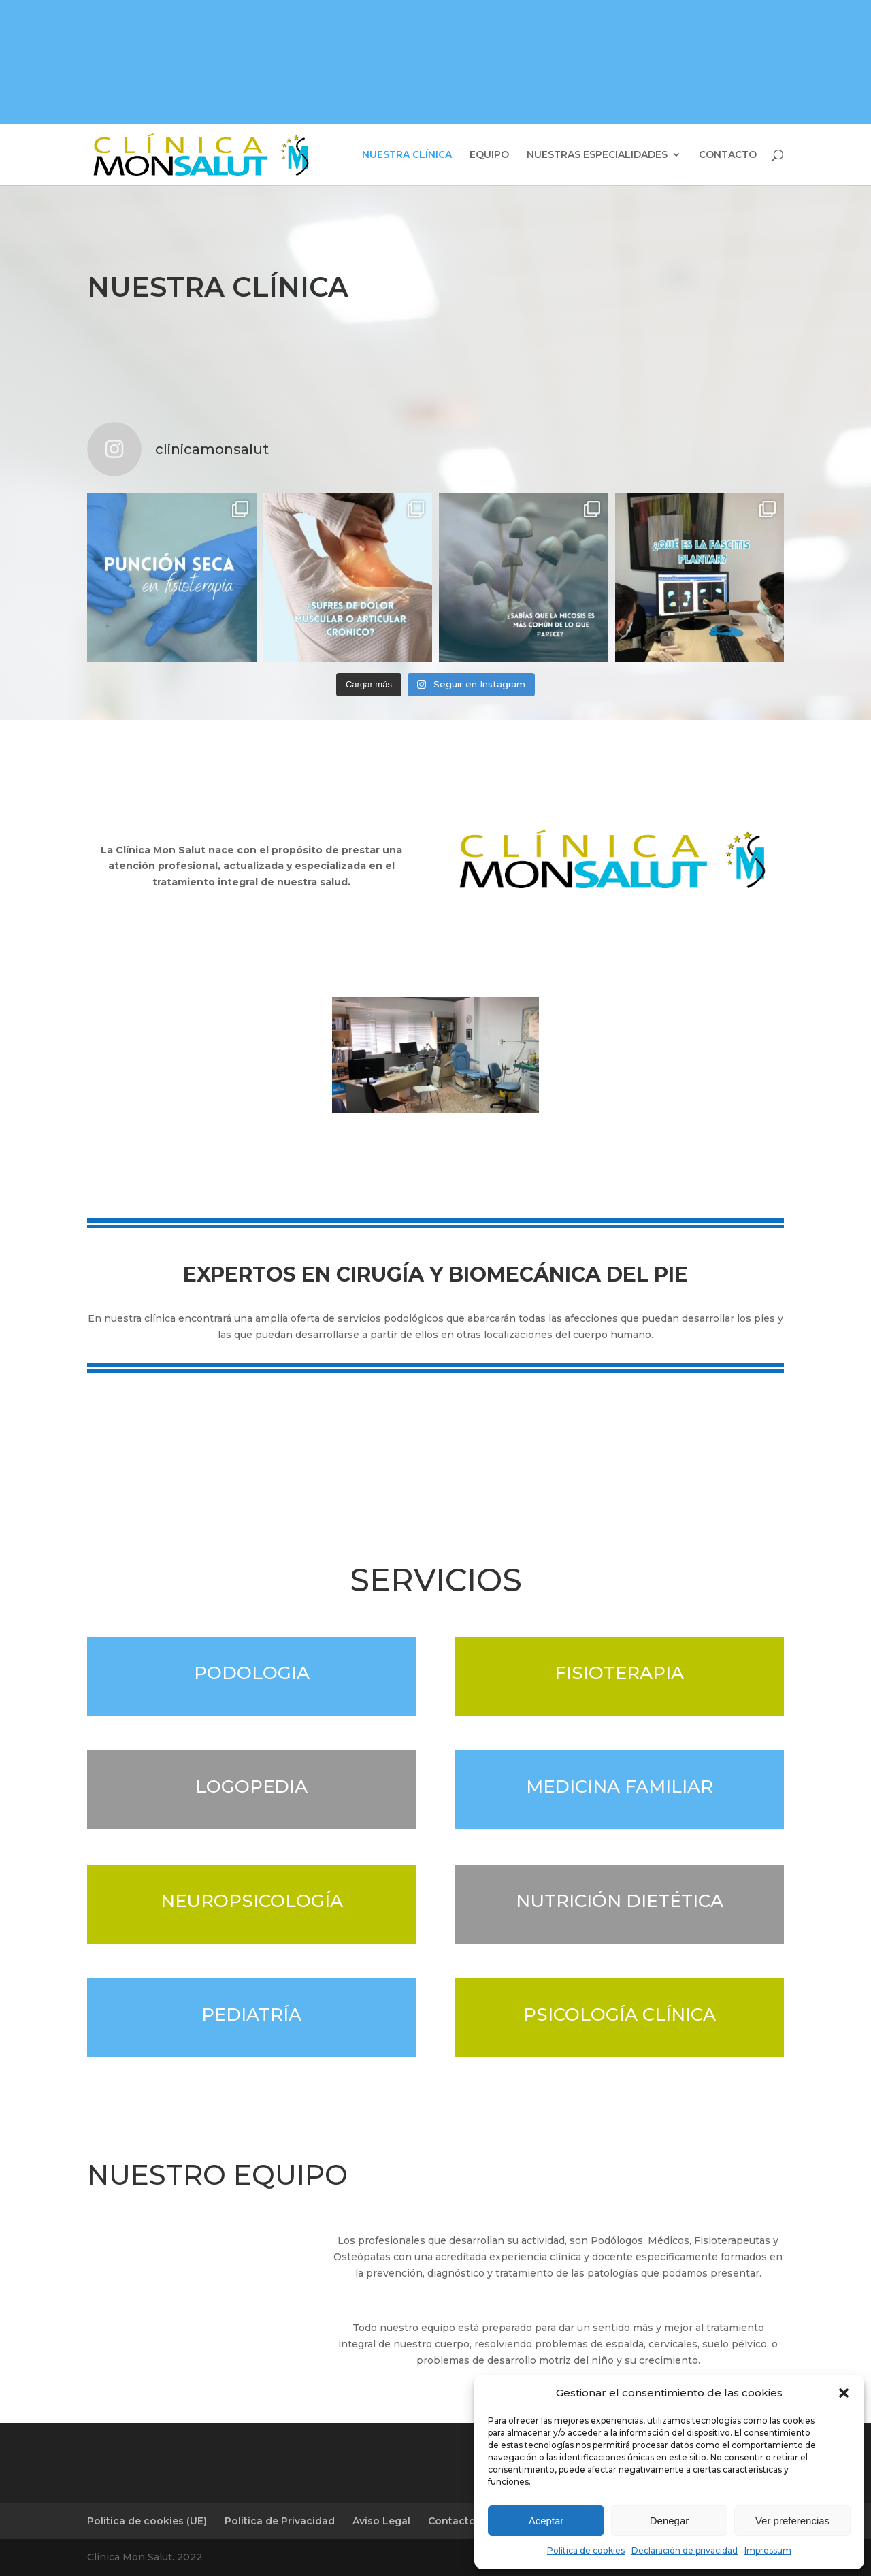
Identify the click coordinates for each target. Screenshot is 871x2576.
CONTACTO (728, 155)
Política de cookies (586, 2550)
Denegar (669, 2520)
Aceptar (546, 2520)
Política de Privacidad (280, 2521)
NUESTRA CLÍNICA (407, 155)
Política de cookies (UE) (147, 2521)
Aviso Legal (381, 2521)
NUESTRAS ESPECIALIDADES (597, 155)
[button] (844, 2393)
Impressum (767, 2550)
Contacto (452, 2521)
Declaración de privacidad (684, 2550)
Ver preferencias (792, 2520)
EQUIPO (489, 155)
